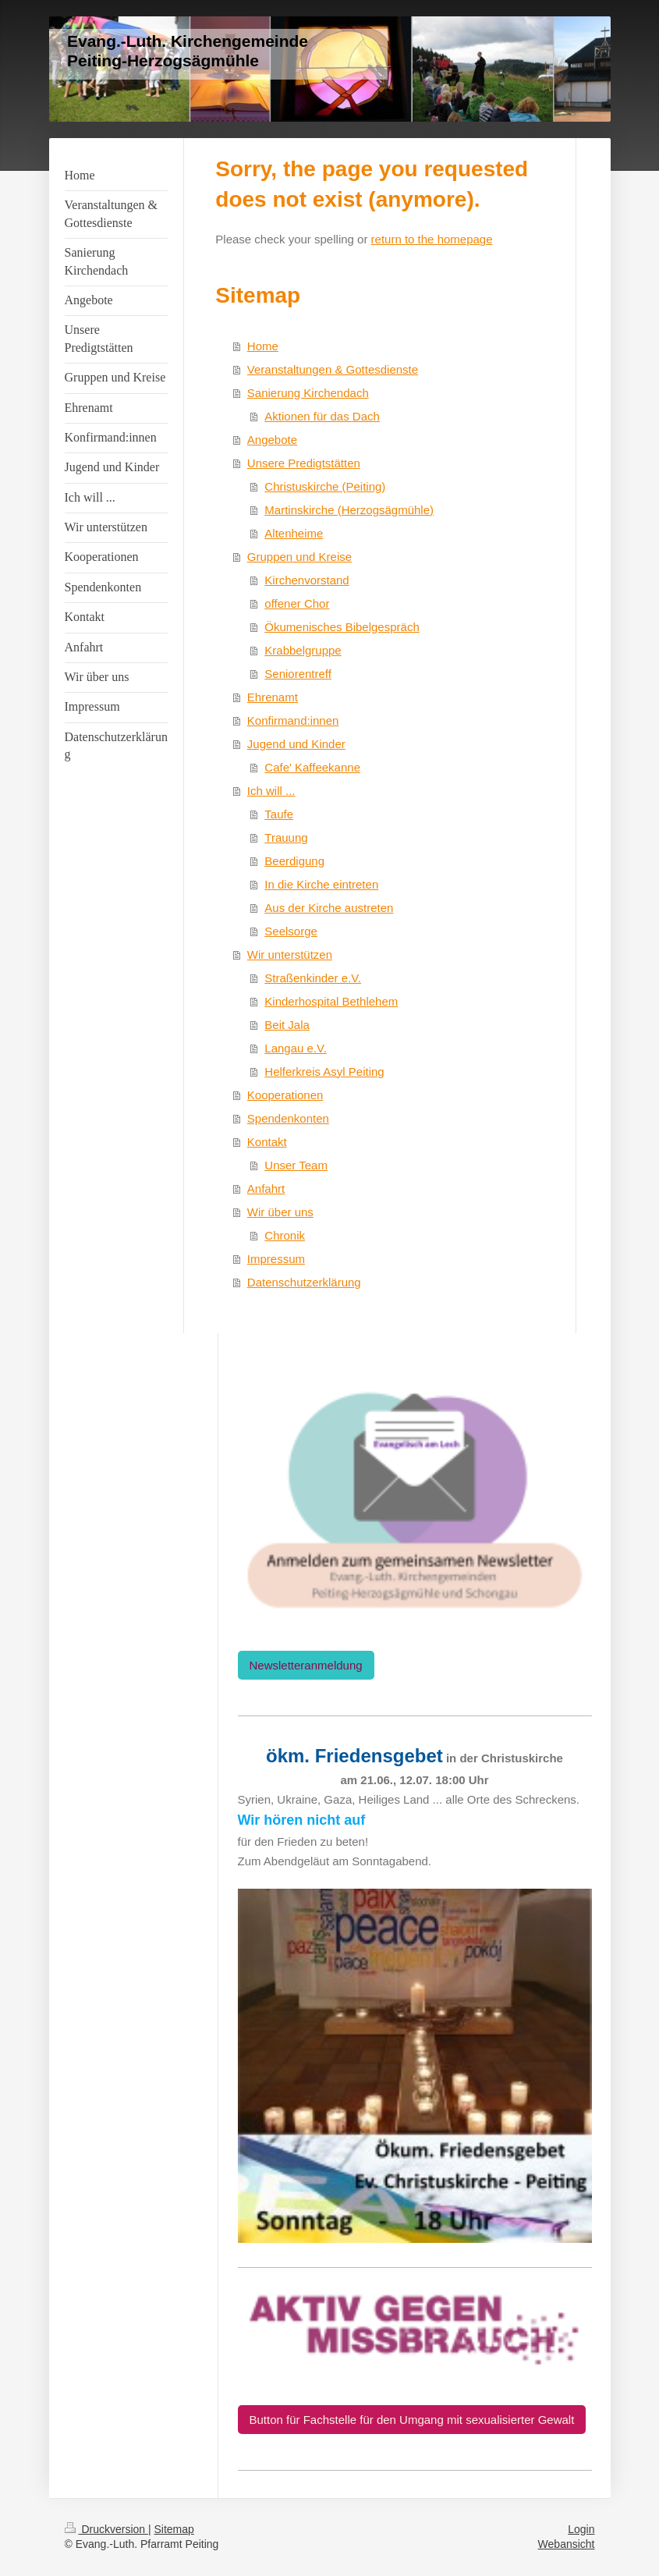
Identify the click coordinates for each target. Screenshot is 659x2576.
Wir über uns (280, 1212)
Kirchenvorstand (306, 580)
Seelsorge (290, 931)
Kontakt (267, 1141)
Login (581, 2529)
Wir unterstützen (289, 954)
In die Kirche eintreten (321, 884)
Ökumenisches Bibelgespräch (341, 626)
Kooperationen (285, 1095)
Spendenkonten (288, 1118)
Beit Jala (287, 1024)
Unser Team (296, 1165)
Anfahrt (266, 1188)
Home (262, 346)
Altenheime (293, 533)
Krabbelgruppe (302, 650)
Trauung (285, 837)
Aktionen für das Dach (322, 416)
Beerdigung (294, 861)
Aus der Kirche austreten (328, 907)
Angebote (272, 439)
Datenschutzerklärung (304, 1282)
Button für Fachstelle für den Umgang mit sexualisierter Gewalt (412, 2419)
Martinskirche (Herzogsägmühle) (349, 509)
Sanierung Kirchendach (308, 392)
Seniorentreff (297, 673)
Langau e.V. (295, 1048)
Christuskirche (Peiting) (324, 486)
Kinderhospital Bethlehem (331, 1001)
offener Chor (296, 603)
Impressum (276, 1258)
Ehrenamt (272, 697)
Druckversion (106, 2529)
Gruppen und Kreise (299, 556)
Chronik (284, 1235)
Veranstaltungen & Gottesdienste (332, 369)
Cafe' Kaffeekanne (312, 767)
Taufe (278, 814)
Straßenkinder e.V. (312, 978)
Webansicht (566, 2544)
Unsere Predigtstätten (303, 463)
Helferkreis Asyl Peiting (324, 1071)
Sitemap (174, 2529)
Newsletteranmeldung (306, 1665)
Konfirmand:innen (293, 720)
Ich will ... (271, 790)
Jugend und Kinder (296, 743)
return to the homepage (432, 239)
